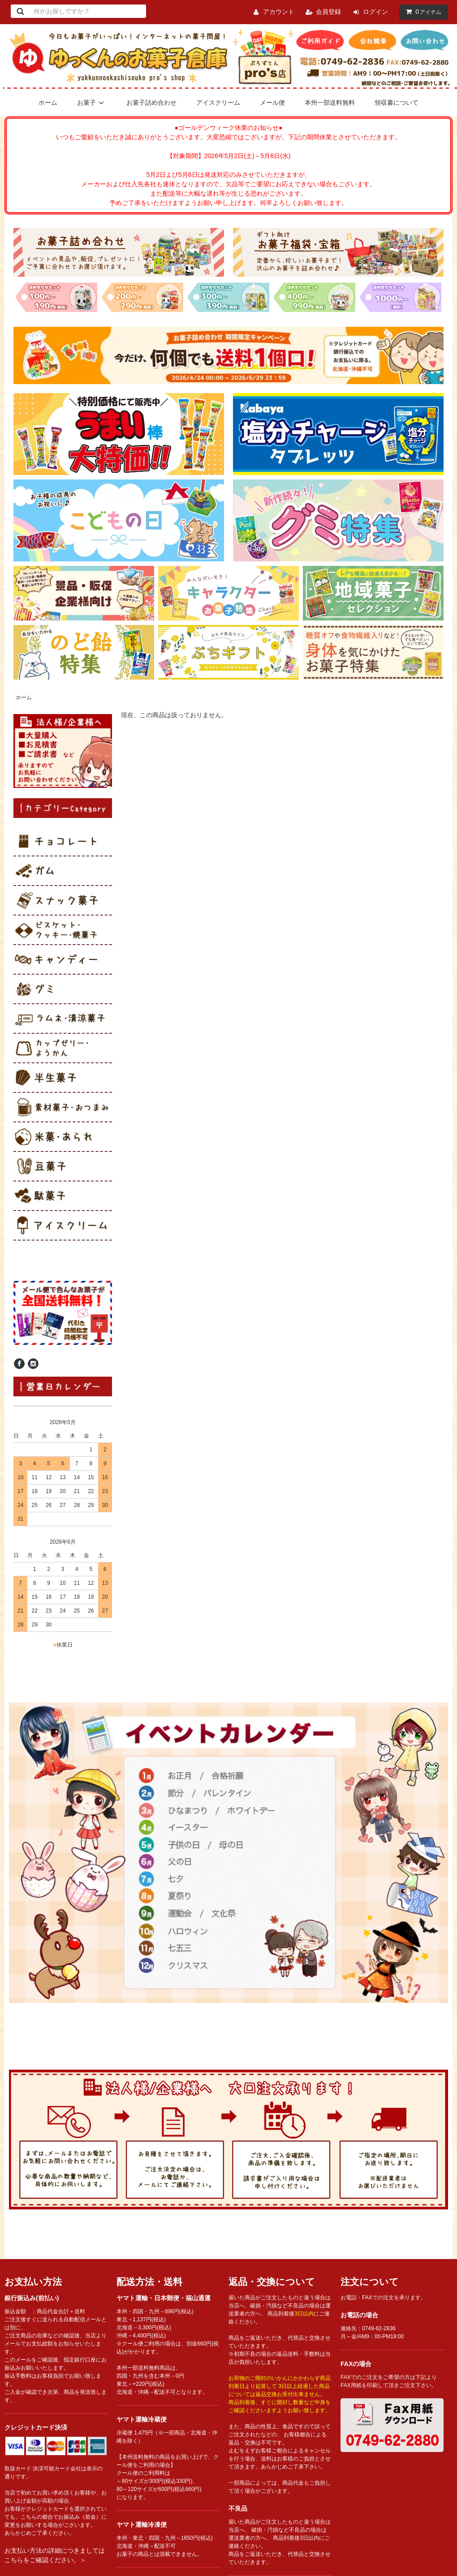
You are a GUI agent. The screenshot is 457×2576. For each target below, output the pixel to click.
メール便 (272, 102)
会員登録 (328, 11)
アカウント (278, 11)
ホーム (48, 102)
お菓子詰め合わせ (151, 102)
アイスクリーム (218, 102)
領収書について (396, 102)
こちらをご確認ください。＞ (45, 2559)
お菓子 (92, 102)
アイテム (421, 11)
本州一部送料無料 (330, 102)
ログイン (375, 11)
